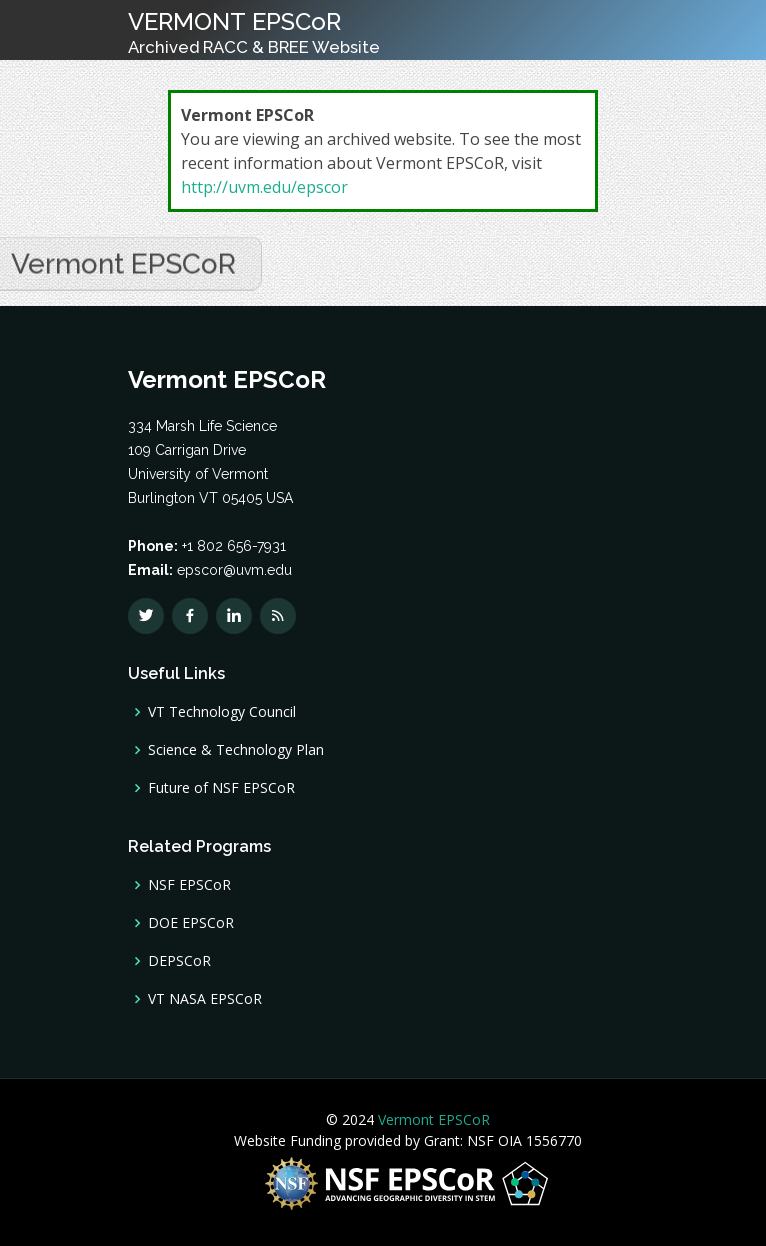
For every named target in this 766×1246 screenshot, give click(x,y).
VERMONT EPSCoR (254, 32)
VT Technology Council (222, 712)
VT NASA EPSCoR (205, 999)
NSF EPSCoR (189, 885)
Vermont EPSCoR (432, 1119)
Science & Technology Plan (236, 750)
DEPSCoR (179, 961)
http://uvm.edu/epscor (264, 187)
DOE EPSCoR (191, 923)
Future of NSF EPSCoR (221, 788)
